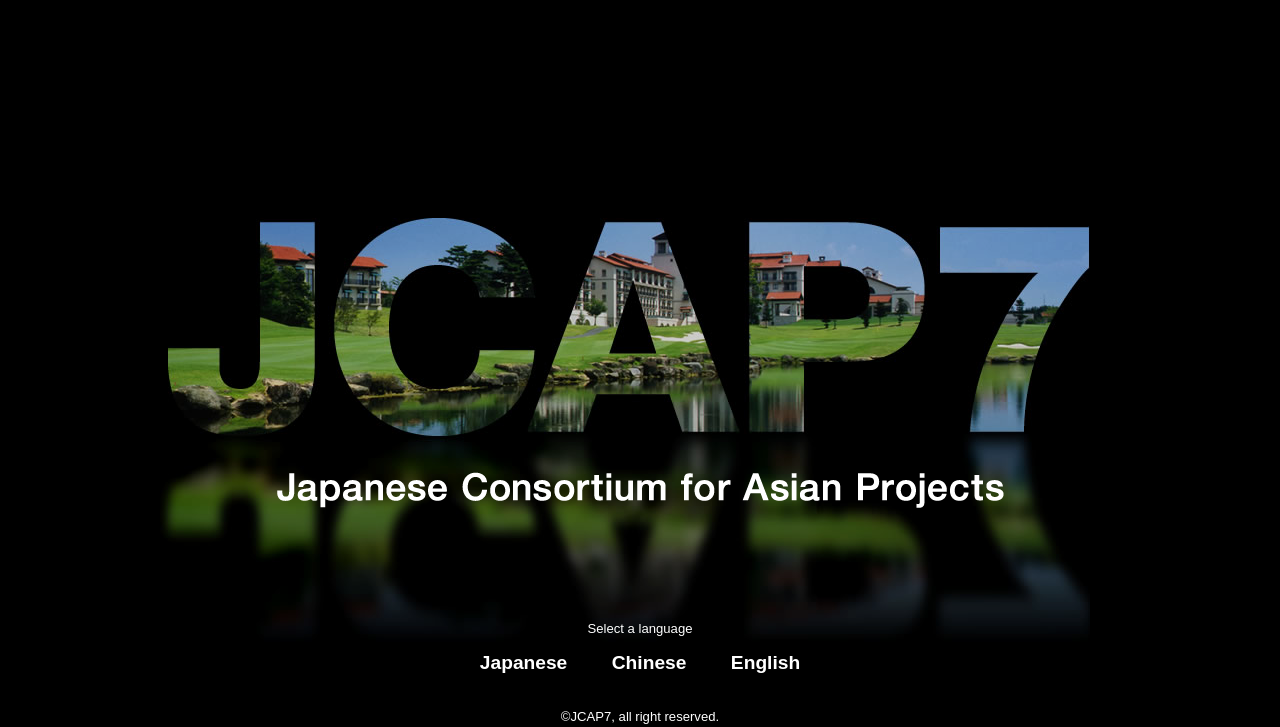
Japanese (523, 662)
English (765, 662)
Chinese (649, 662)
